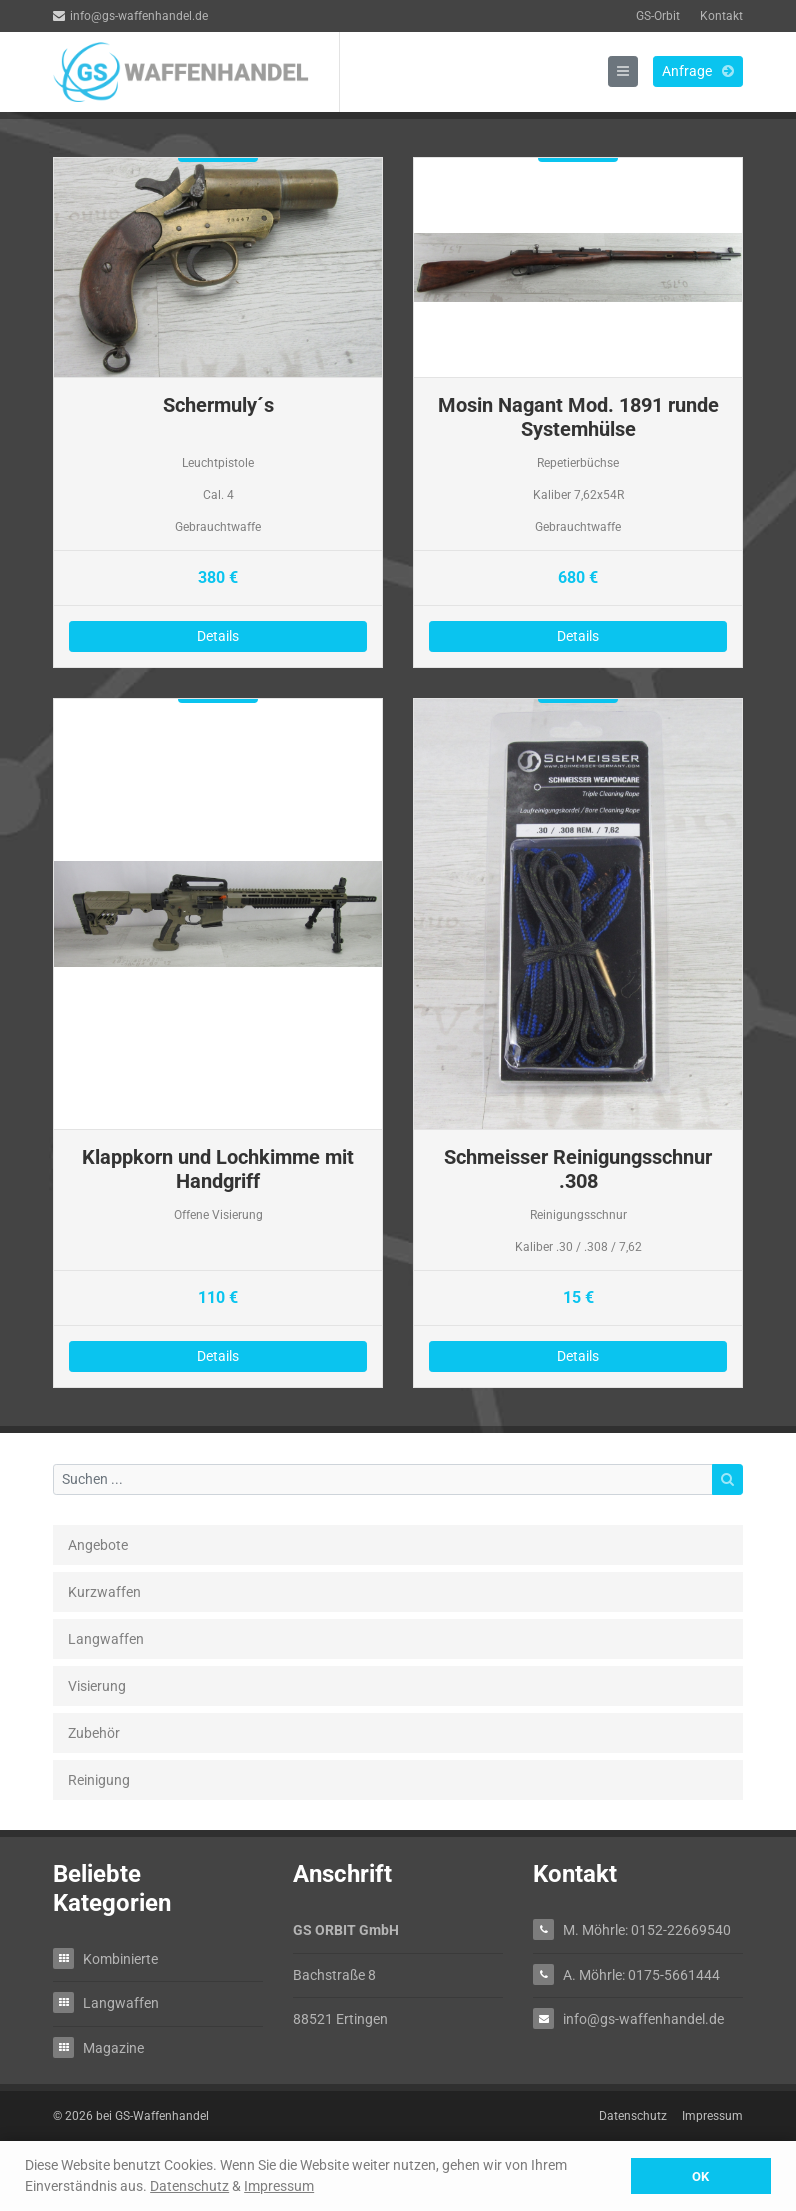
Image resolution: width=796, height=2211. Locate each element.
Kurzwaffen (104, 1592)
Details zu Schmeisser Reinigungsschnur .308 (578, 1043)
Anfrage (698, 71)
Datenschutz (189, 2186)
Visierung (97, 1686)
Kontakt (721, 16)
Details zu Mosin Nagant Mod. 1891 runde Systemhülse (578, 412)
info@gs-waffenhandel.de (130, 16)
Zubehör (94, 1733)
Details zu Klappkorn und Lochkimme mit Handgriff (218, 1043)
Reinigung (99, 1780)
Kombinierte (120, 1958)
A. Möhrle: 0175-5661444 (641, 1974)
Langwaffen (106, 1639)
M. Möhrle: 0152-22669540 (647, 1929)
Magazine (113, 2047)
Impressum (279, 2186)
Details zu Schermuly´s (218, 412)
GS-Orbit (658, 16)
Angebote (98, 1545)
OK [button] (700, 2176)
